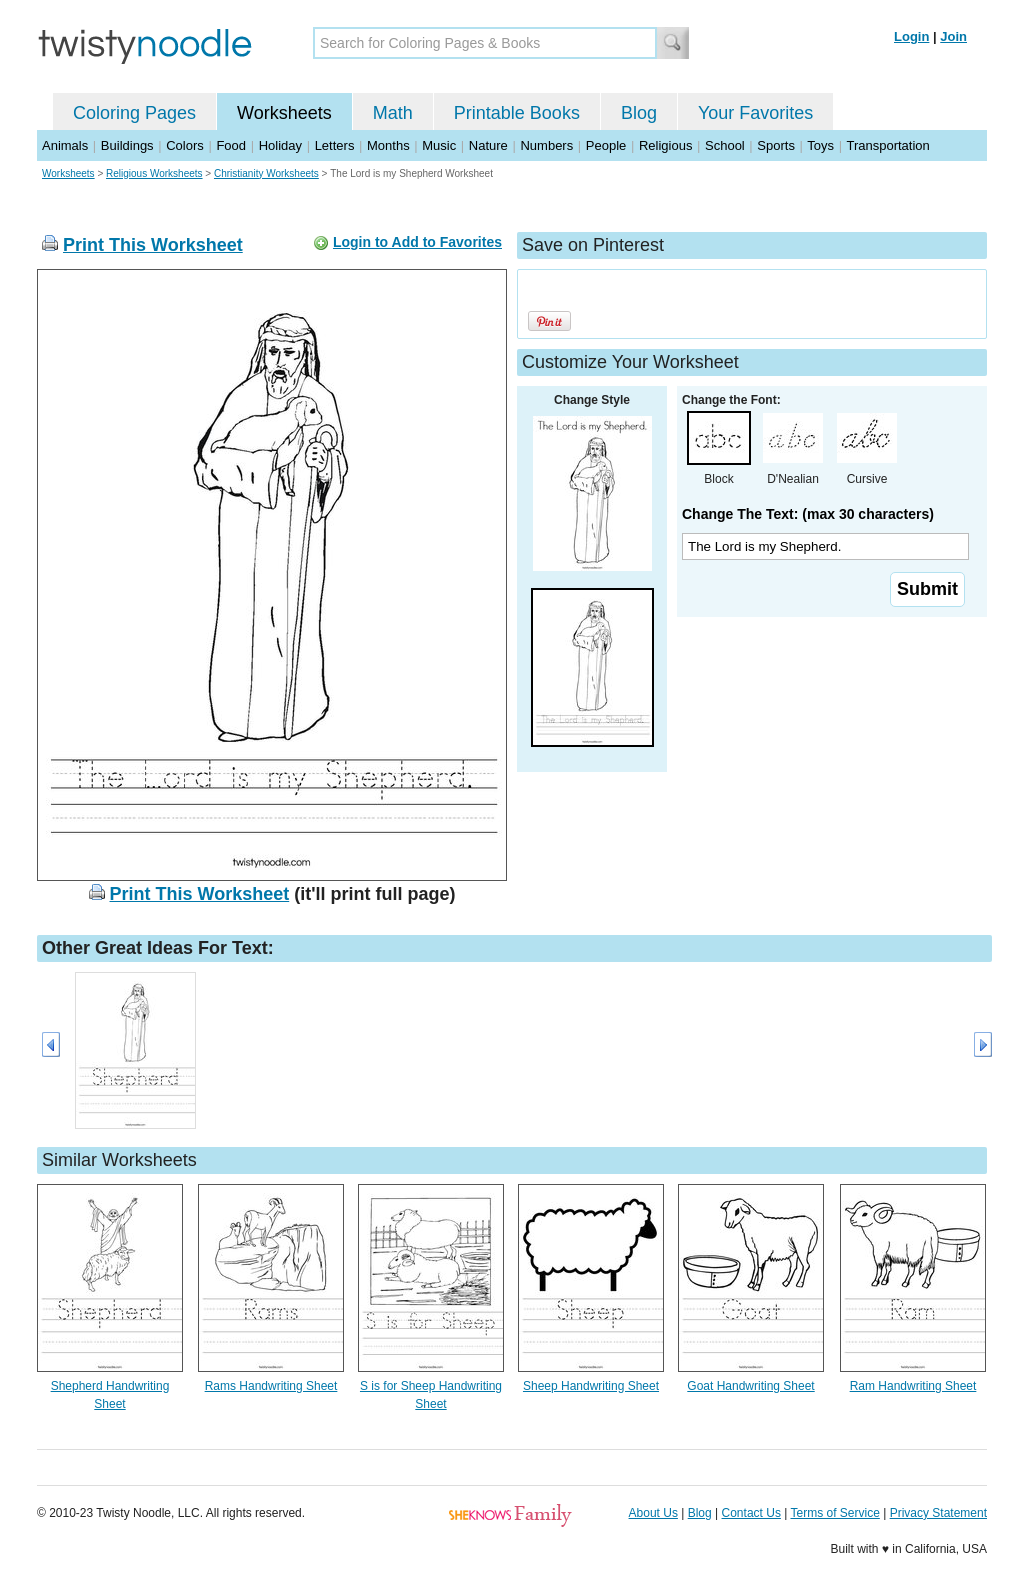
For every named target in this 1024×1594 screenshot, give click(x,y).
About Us (653, 1513)
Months (388, 145)
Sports (776, 145)
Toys (820, 145)
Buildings (127, 145)
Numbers (546, 145)
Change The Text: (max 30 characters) (808, 514)
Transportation (887, 145)
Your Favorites (755, 113)
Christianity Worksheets (266, 173)
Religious (665, 145)
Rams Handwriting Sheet (271, 1386)
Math (393, 113)
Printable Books (517, 113)
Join (953, 36)
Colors (185, 145)
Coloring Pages (134, 113)
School (725, 145)
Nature (488, 145)
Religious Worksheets (154, 173)
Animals (65, 145)
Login (911, 36)
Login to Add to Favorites (417, 242)
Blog (639, 113)
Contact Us (751, 1513)
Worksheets (284, 113)
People (606, 145)
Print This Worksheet (153, 245)
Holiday (280, 145)
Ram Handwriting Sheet (913, 1386)
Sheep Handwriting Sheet (591, 1386)
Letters (335, 145)
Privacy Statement (938, 1513)
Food (231, 145)
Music (439, 145)
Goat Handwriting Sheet (750, 1386)
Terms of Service (834, 1513)
